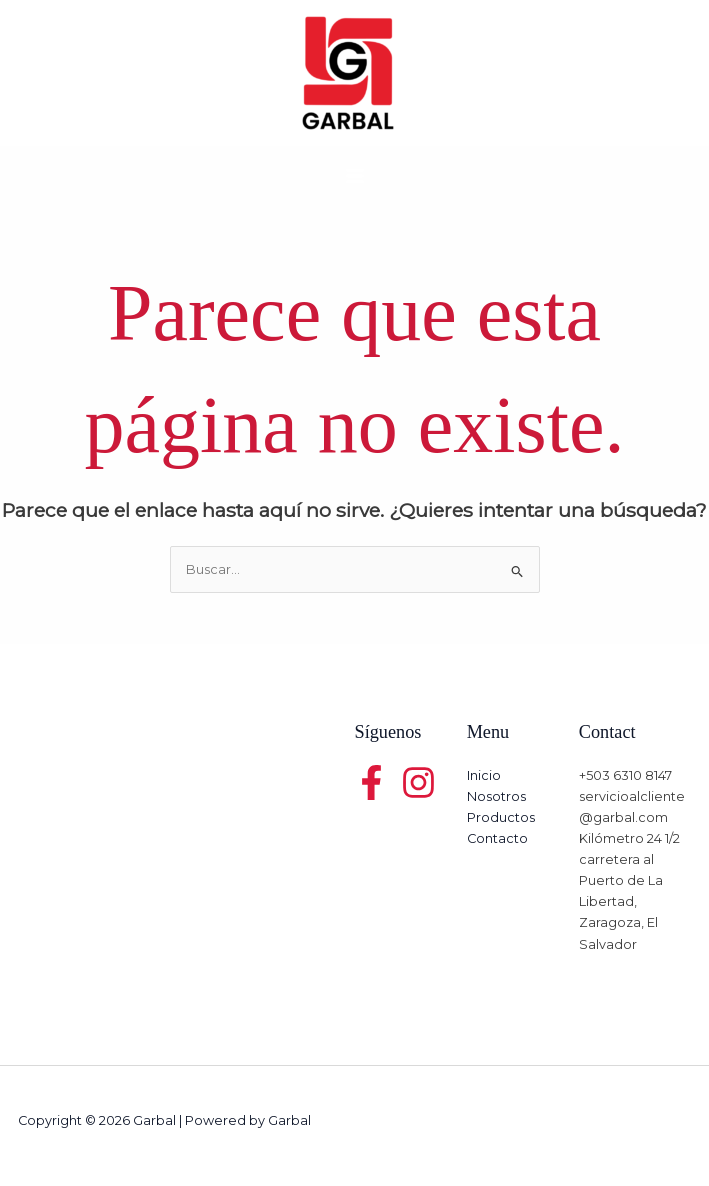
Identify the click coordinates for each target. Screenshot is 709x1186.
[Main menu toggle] (354, 175)
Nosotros (496, 796)
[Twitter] (418, 782)
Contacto (497, 838)
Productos (501, 817)
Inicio (484, 775)
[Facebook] (371, 782)
